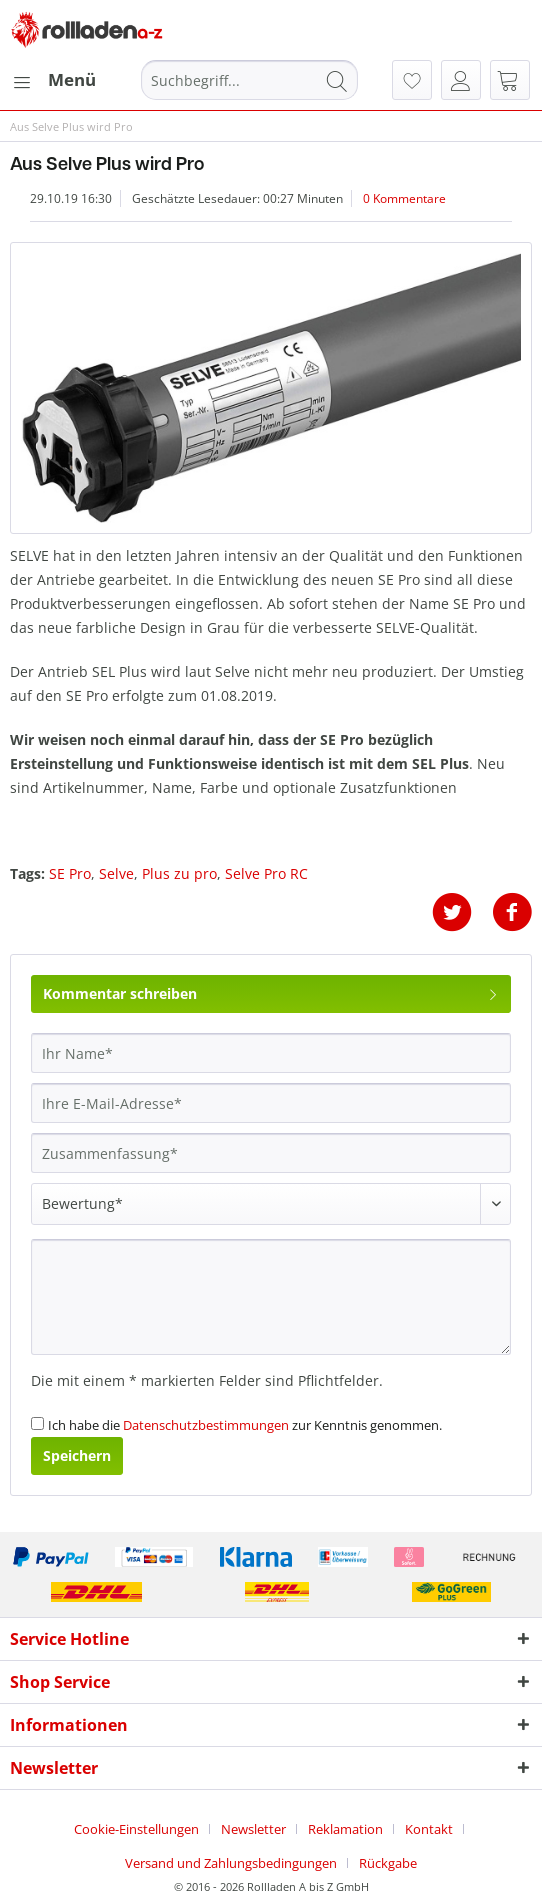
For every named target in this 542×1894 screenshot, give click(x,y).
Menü (54, 77)
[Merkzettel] (412, 80)
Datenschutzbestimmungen (206, 1425)
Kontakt (429, 1829)
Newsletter (253, 1829)
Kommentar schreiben (271, 990)
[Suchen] (337, 80)
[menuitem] (53, 80)
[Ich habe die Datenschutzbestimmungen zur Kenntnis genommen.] (37, 1423)
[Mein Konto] (461, 80)
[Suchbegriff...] (249, 80)
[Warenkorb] (510, 80)
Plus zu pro (179, 873)
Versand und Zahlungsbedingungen (231, 1863)
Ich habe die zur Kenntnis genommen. (245, 1425)
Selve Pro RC (266, 873)
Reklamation (345, 1829)
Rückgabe (388, 1863)
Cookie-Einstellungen (136, 1829)
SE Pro (70, 873)
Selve (116, 873)
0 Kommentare (404, 198)
